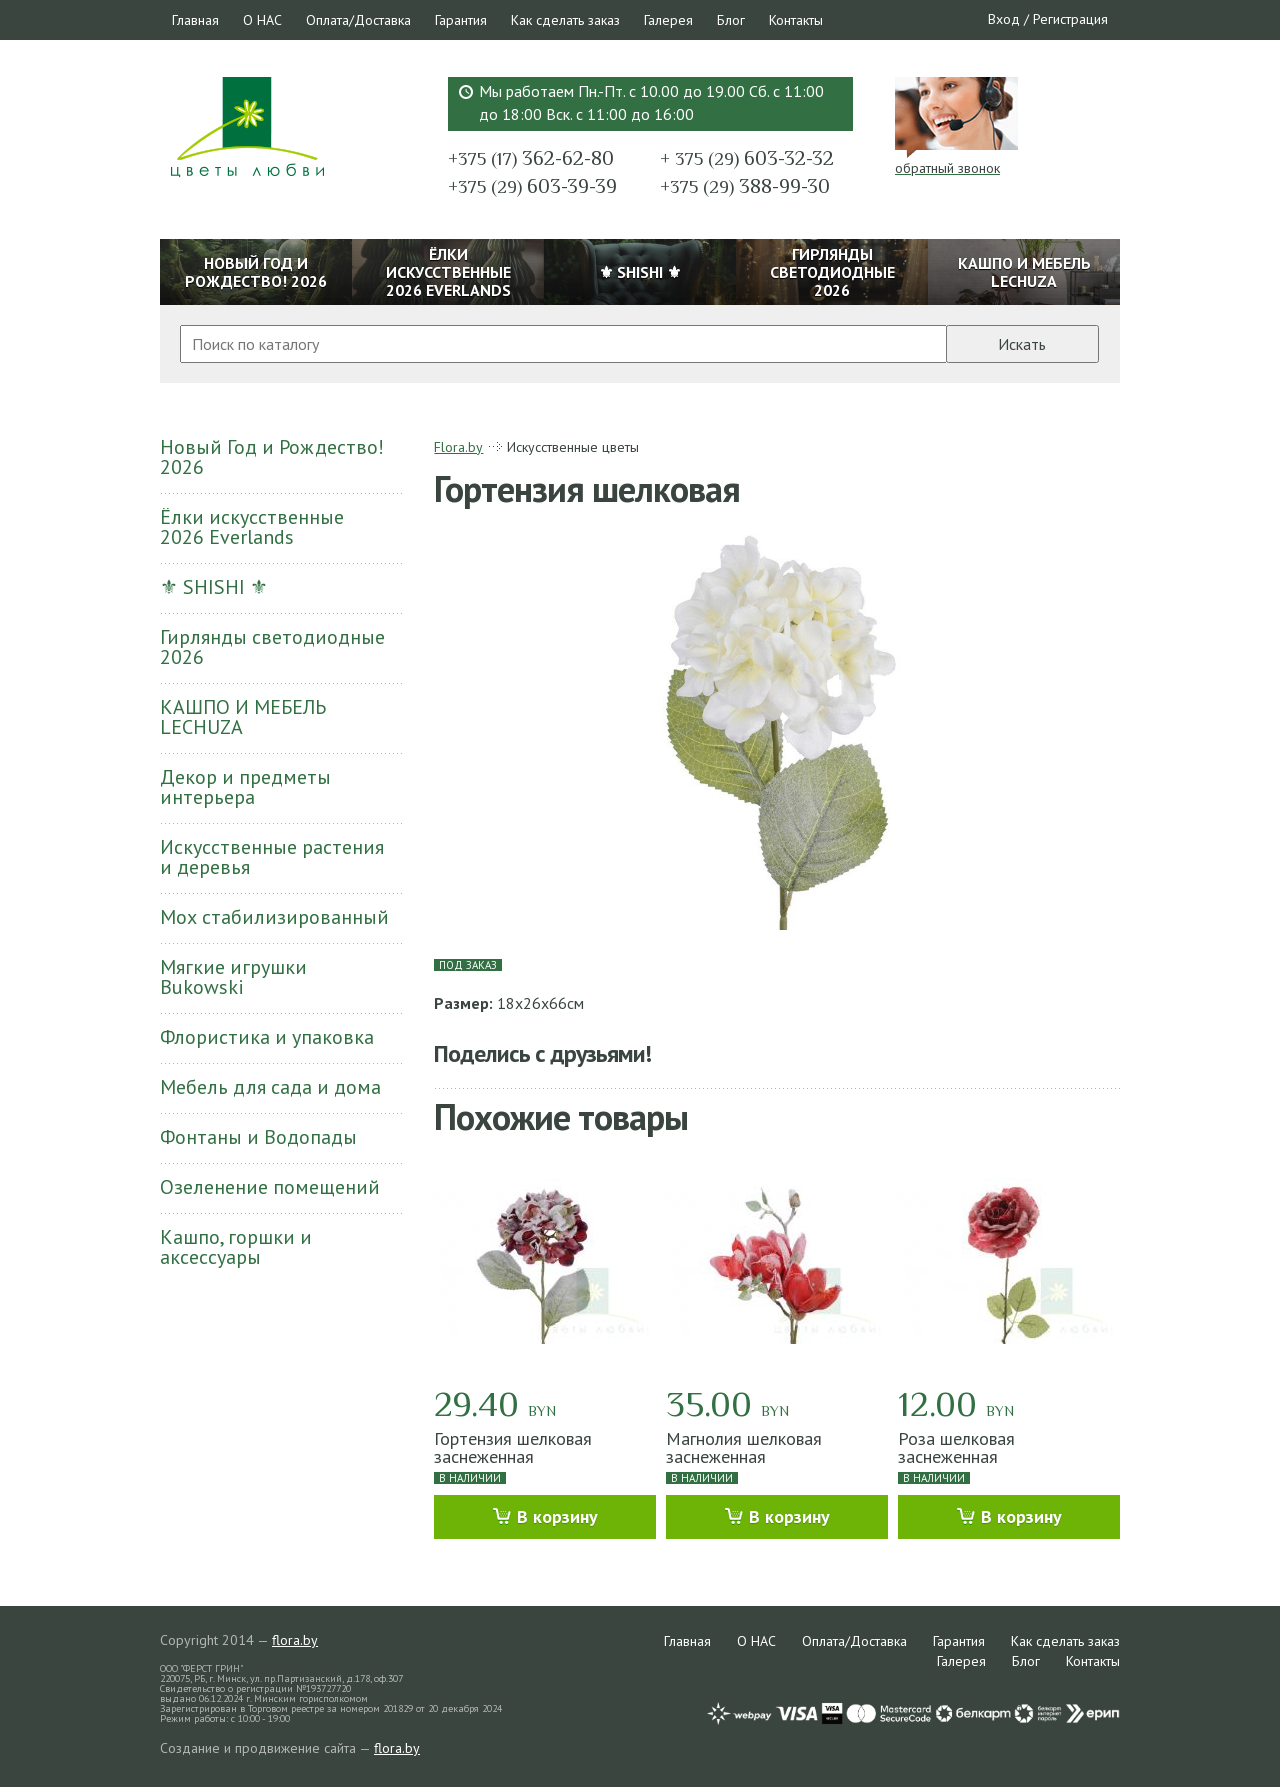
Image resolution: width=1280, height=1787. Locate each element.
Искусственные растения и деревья (272, 857)
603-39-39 (532, 186)
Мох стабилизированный (274, 917)
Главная (195, 20)
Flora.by (458, 447)
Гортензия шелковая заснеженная (513, 1447)
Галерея (668, 20)
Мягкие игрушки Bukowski (233, 977)
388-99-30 (745, 186)
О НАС (262, 20)
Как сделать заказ (565, 20)
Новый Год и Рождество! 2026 (272, 457)
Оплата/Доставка (358, 20)
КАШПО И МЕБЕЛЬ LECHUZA (243, 717)
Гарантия (461, 20)
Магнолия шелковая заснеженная (744, 1447)
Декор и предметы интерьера (245, 787)
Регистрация (1070, 19)
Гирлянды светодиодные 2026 (272, 647)
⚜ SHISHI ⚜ (214, 587)
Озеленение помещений (270, 1187)
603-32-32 (747, 158)
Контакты (796, 20)
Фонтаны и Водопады (258, 1137)
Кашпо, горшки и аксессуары (236, 1247)
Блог (731, 20)
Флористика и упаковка (267, 1037)
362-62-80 (531, 158)
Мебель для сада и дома (270, 1087)
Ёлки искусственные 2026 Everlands (252, 527)
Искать (1022, 344)
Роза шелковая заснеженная (956, 1447)
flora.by (295, 1640)
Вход (1004, 19)
